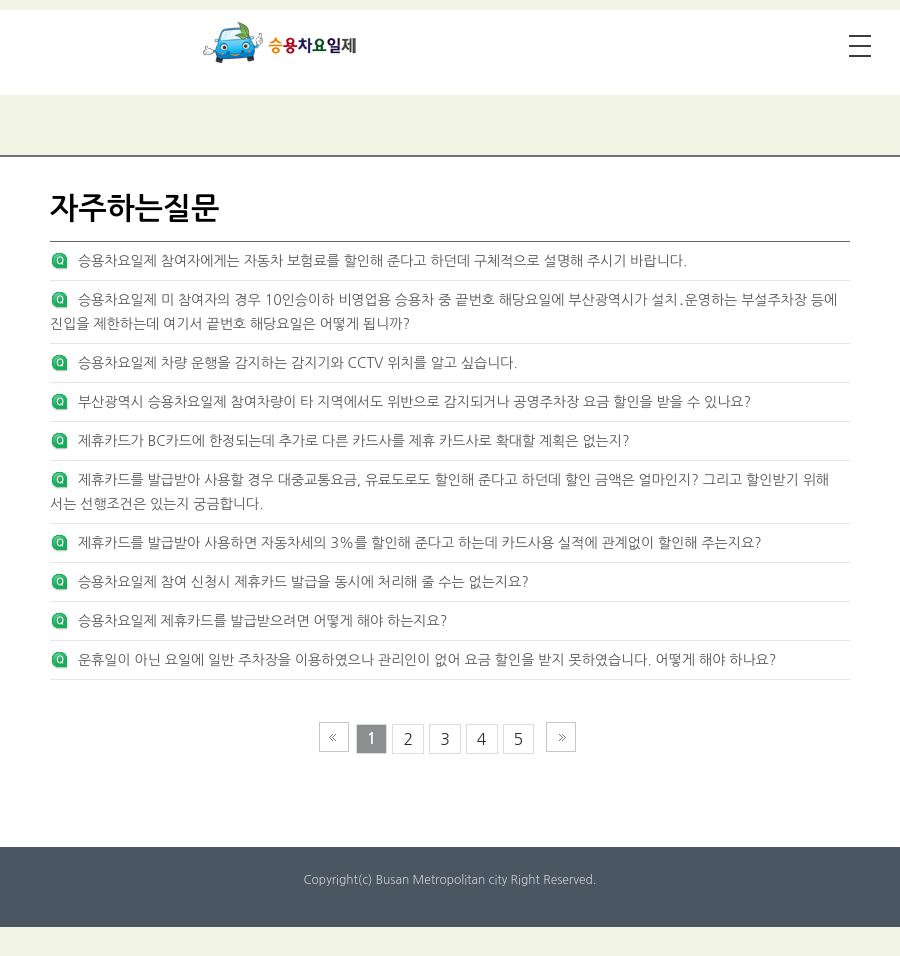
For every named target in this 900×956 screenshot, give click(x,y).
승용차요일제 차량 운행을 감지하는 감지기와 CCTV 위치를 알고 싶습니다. (298, 363)
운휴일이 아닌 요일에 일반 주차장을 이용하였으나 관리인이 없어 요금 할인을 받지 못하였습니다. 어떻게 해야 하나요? (427, 660)
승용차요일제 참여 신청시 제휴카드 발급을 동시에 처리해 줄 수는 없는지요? (303, 582)
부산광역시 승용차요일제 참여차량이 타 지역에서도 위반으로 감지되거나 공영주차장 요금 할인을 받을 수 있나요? (414, 402)
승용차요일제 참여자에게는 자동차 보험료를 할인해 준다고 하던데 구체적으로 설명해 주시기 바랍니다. (382, 261)
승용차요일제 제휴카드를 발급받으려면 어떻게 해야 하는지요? (262, 621)
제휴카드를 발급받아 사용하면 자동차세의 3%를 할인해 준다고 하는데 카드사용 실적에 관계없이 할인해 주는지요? (420, 543)
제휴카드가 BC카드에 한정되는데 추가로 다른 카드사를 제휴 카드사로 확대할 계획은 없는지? (354, 441)
